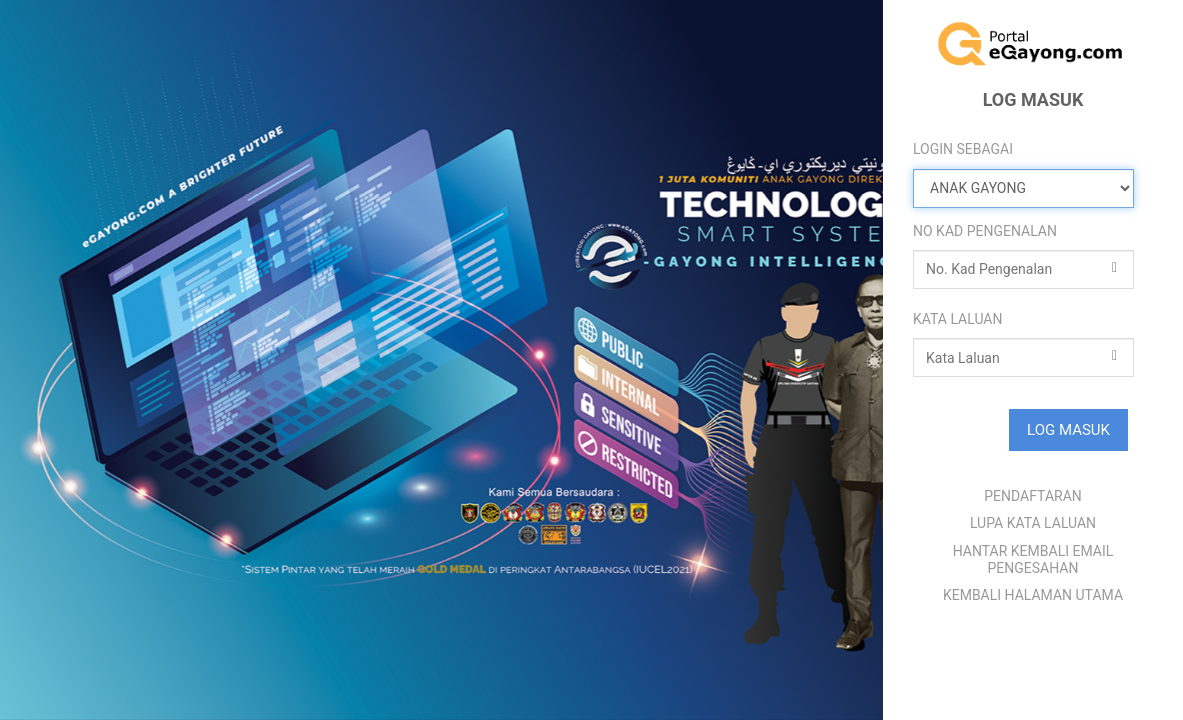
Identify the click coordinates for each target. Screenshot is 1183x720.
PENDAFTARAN (1033, 496)
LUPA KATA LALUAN (1033, 523)
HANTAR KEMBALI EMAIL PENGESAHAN (1033, 559)
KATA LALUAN (957, 319)
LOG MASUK (1068, 430)
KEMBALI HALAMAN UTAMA (1033, 595)
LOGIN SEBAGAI (963, 149)
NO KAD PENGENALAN (985, 231)
